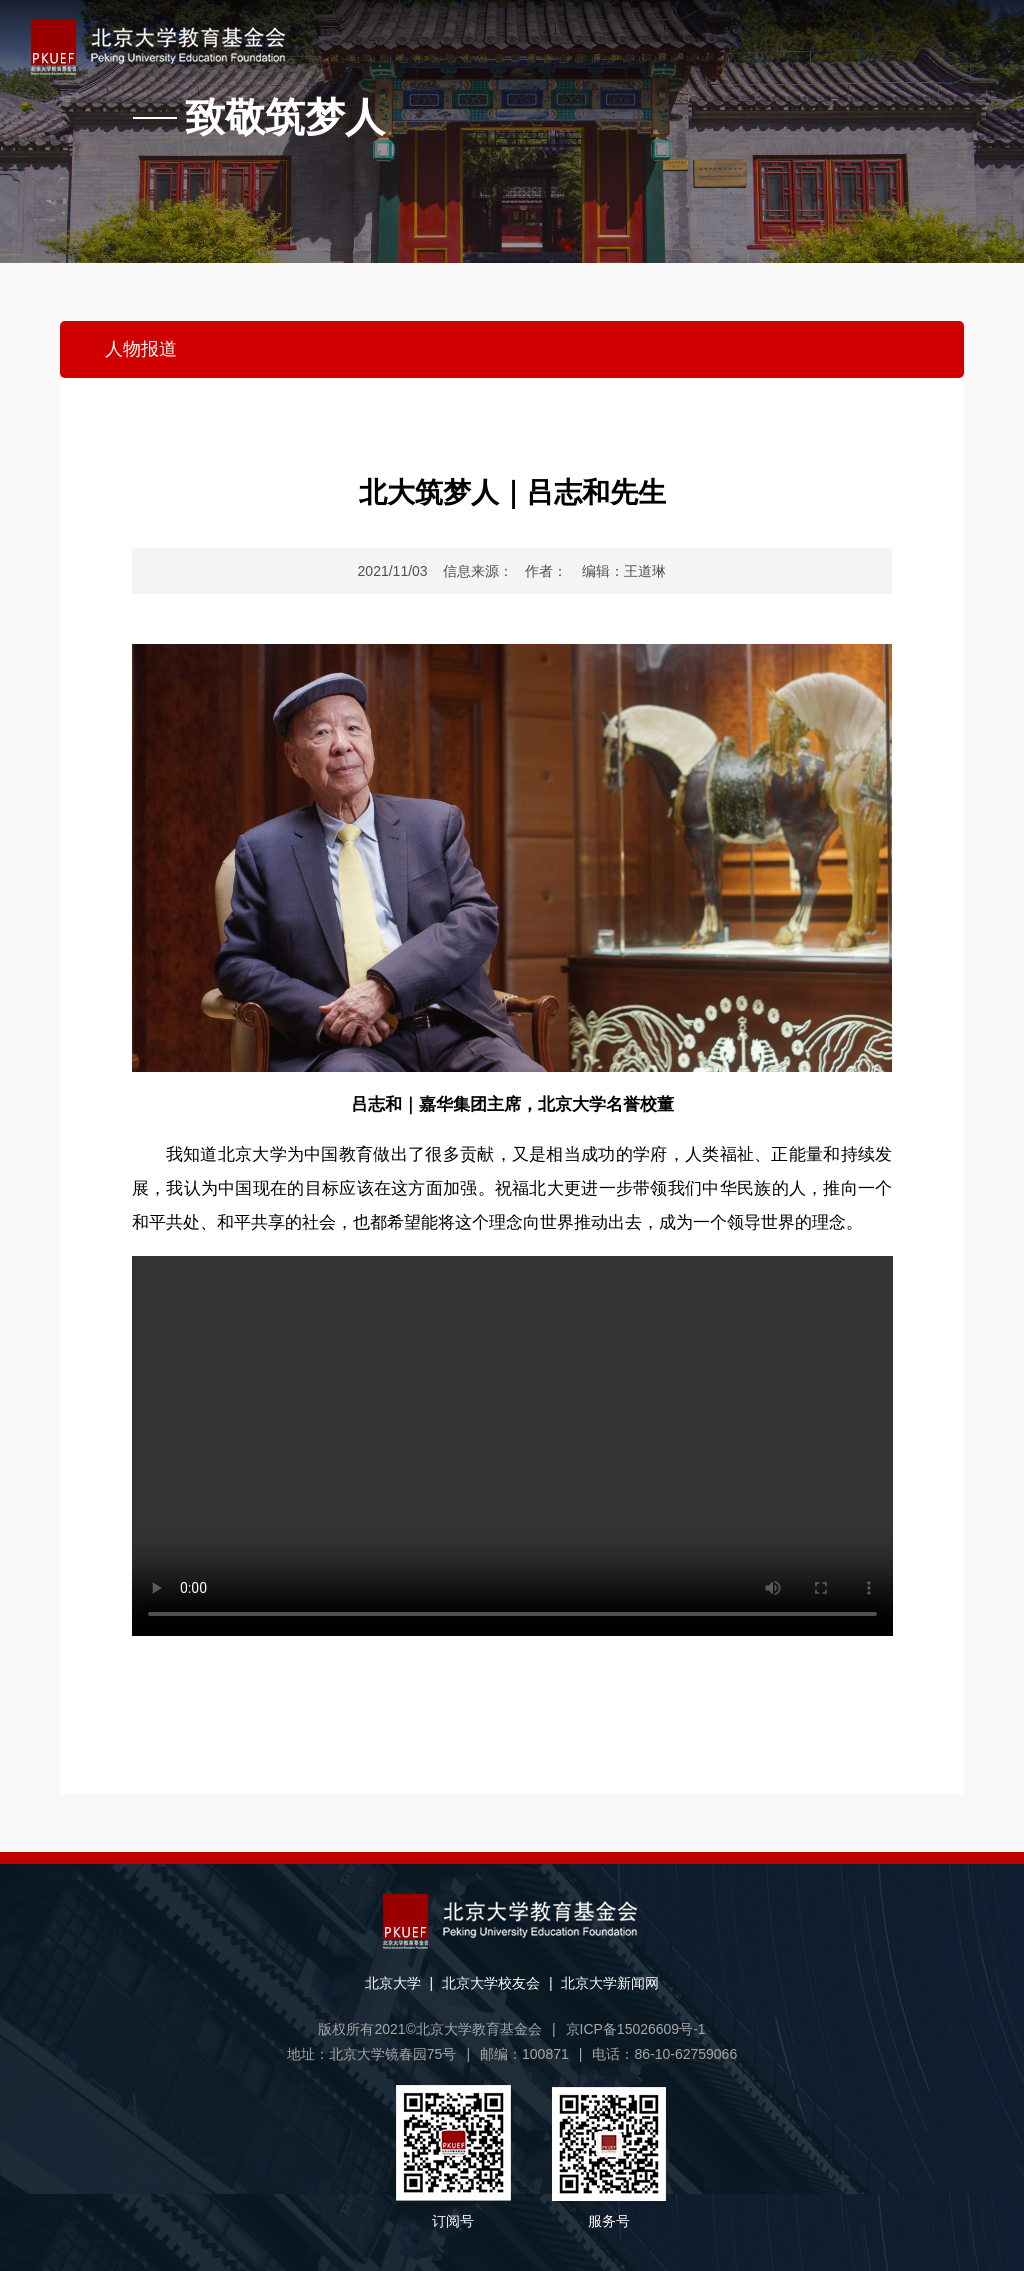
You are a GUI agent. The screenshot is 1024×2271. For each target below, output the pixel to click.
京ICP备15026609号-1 (636, 2029)
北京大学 (393, 1983)
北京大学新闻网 (610, 1983)
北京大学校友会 (491, 1983)
